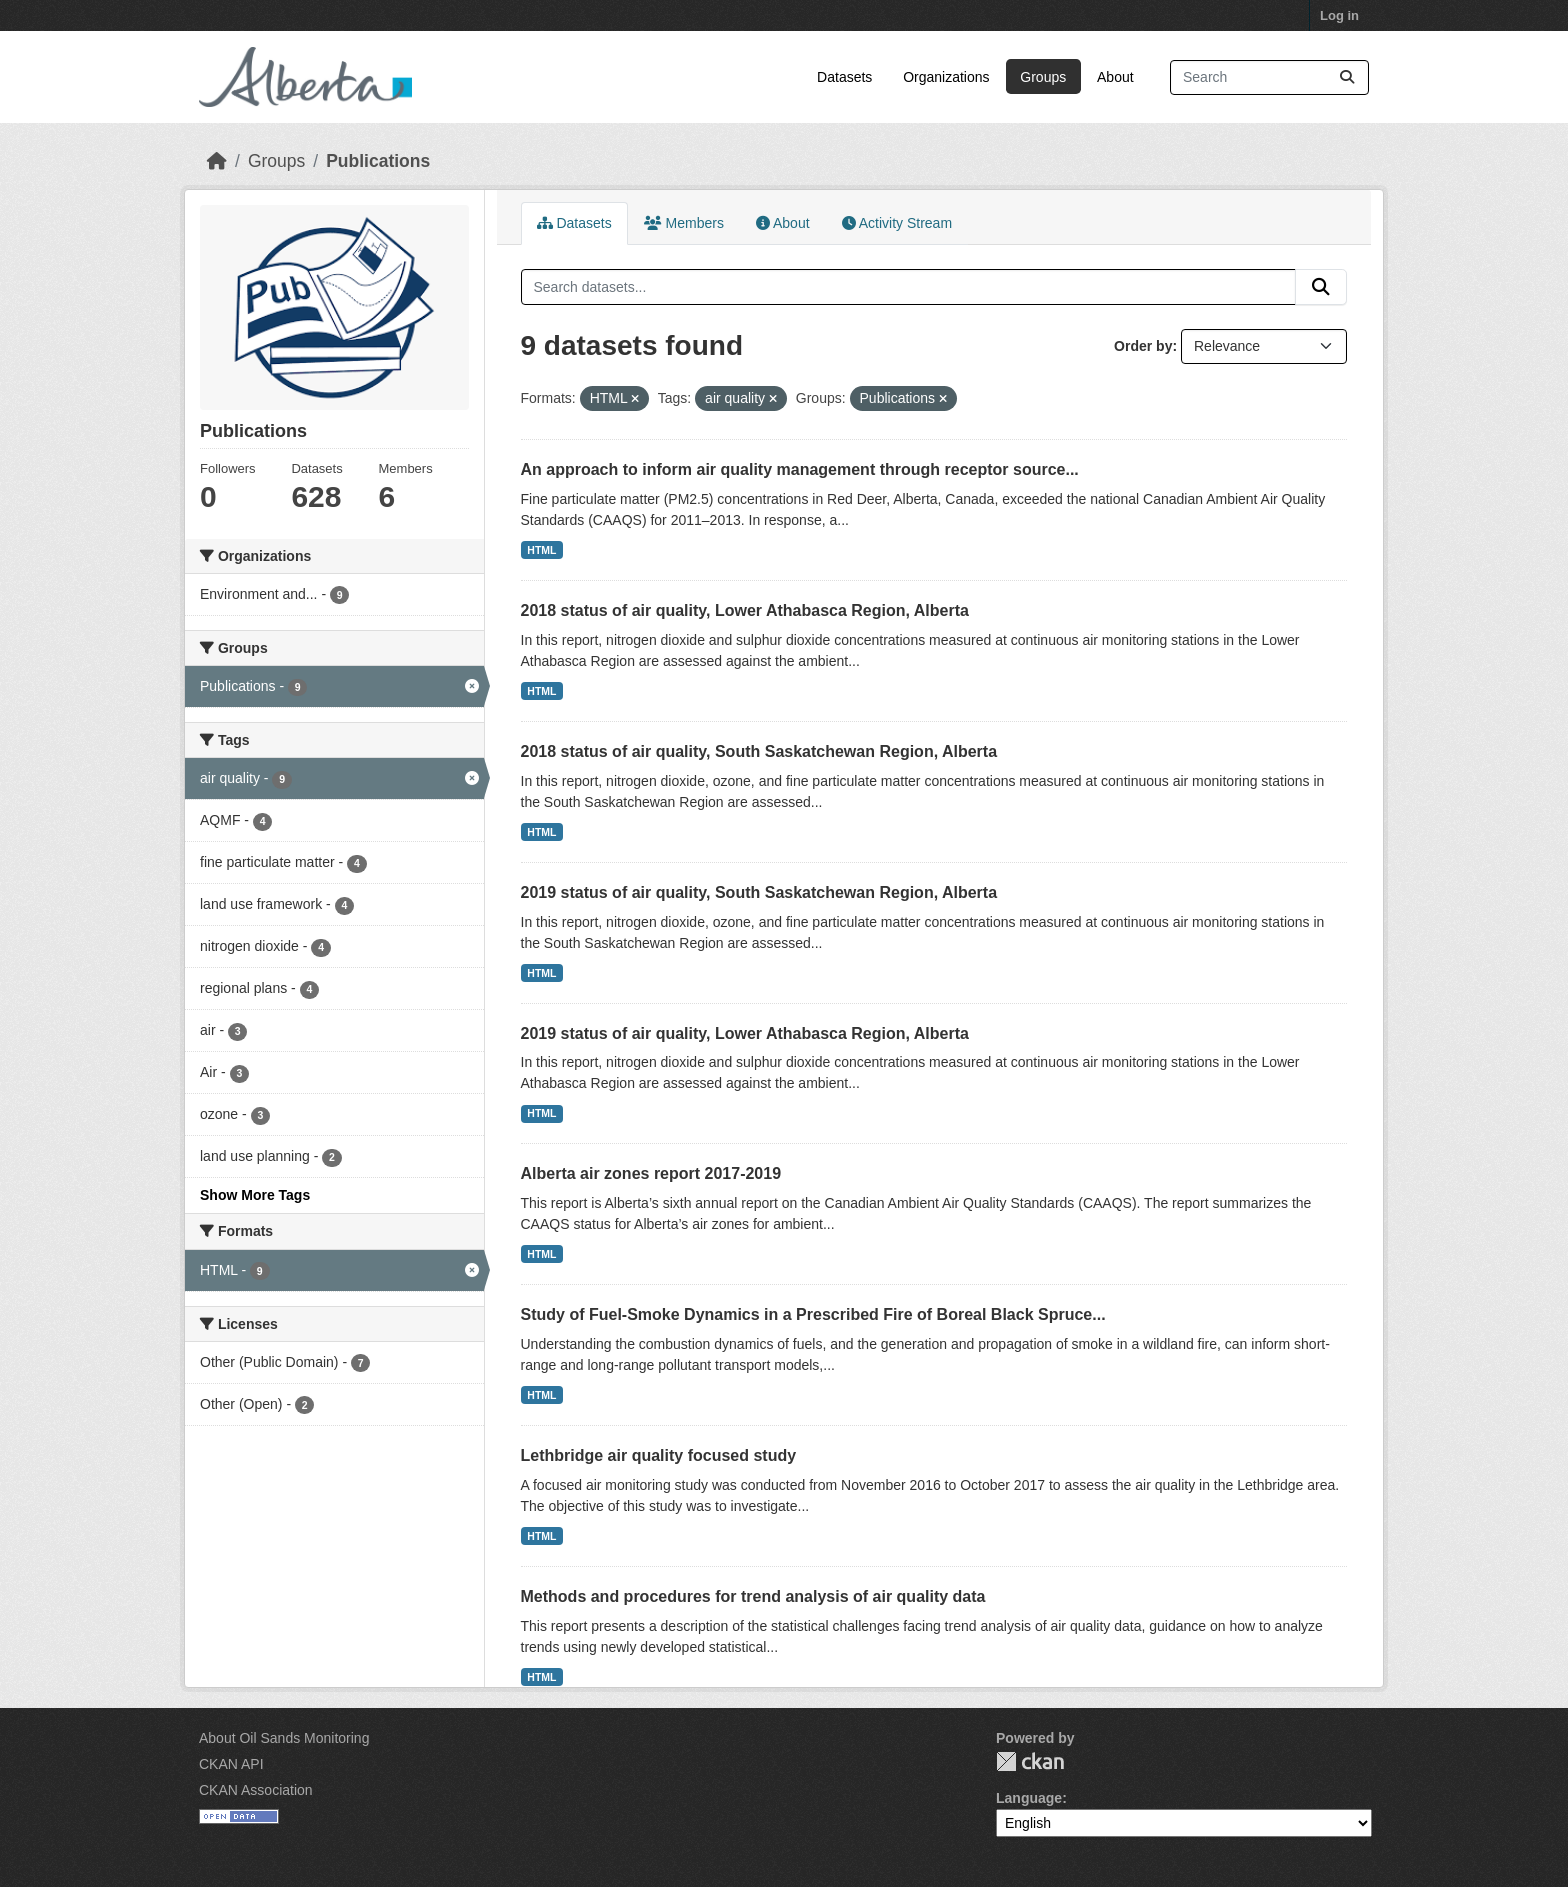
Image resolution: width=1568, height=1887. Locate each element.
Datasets (844, 77)
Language (1029, 1798)
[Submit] (1347, 77)
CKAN (1030, 1761)
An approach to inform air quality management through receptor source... (800, 469)
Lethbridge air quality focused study (659, 1455)
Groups (1043, 77)
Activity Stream (897, 223)
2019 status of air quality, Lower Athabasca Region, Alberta (745, 1033)
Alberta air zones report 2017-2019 (651, 1173)
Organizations (946, 77)
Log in (1339, 15)
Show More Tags (255, 1195)
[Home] (217, 161)
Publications (378, 161)
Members (684, 223)
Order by (1143, 346)
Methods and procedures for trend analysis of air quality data (753, 1596)
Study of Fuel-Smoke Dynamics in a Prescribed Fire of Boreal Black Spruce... (813, 1314)
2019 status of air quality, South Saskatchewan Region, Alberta (759, 892)
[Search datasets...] (1269, 77)
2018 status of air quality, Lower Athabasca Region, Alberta (745, 610)
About (1115, 77)
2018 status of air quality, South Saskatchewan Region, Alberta (759, 751)
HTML (541, 550)
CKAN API (231, 1764)
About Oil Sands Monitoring (284, 1738)
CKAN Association (256, 1790)
